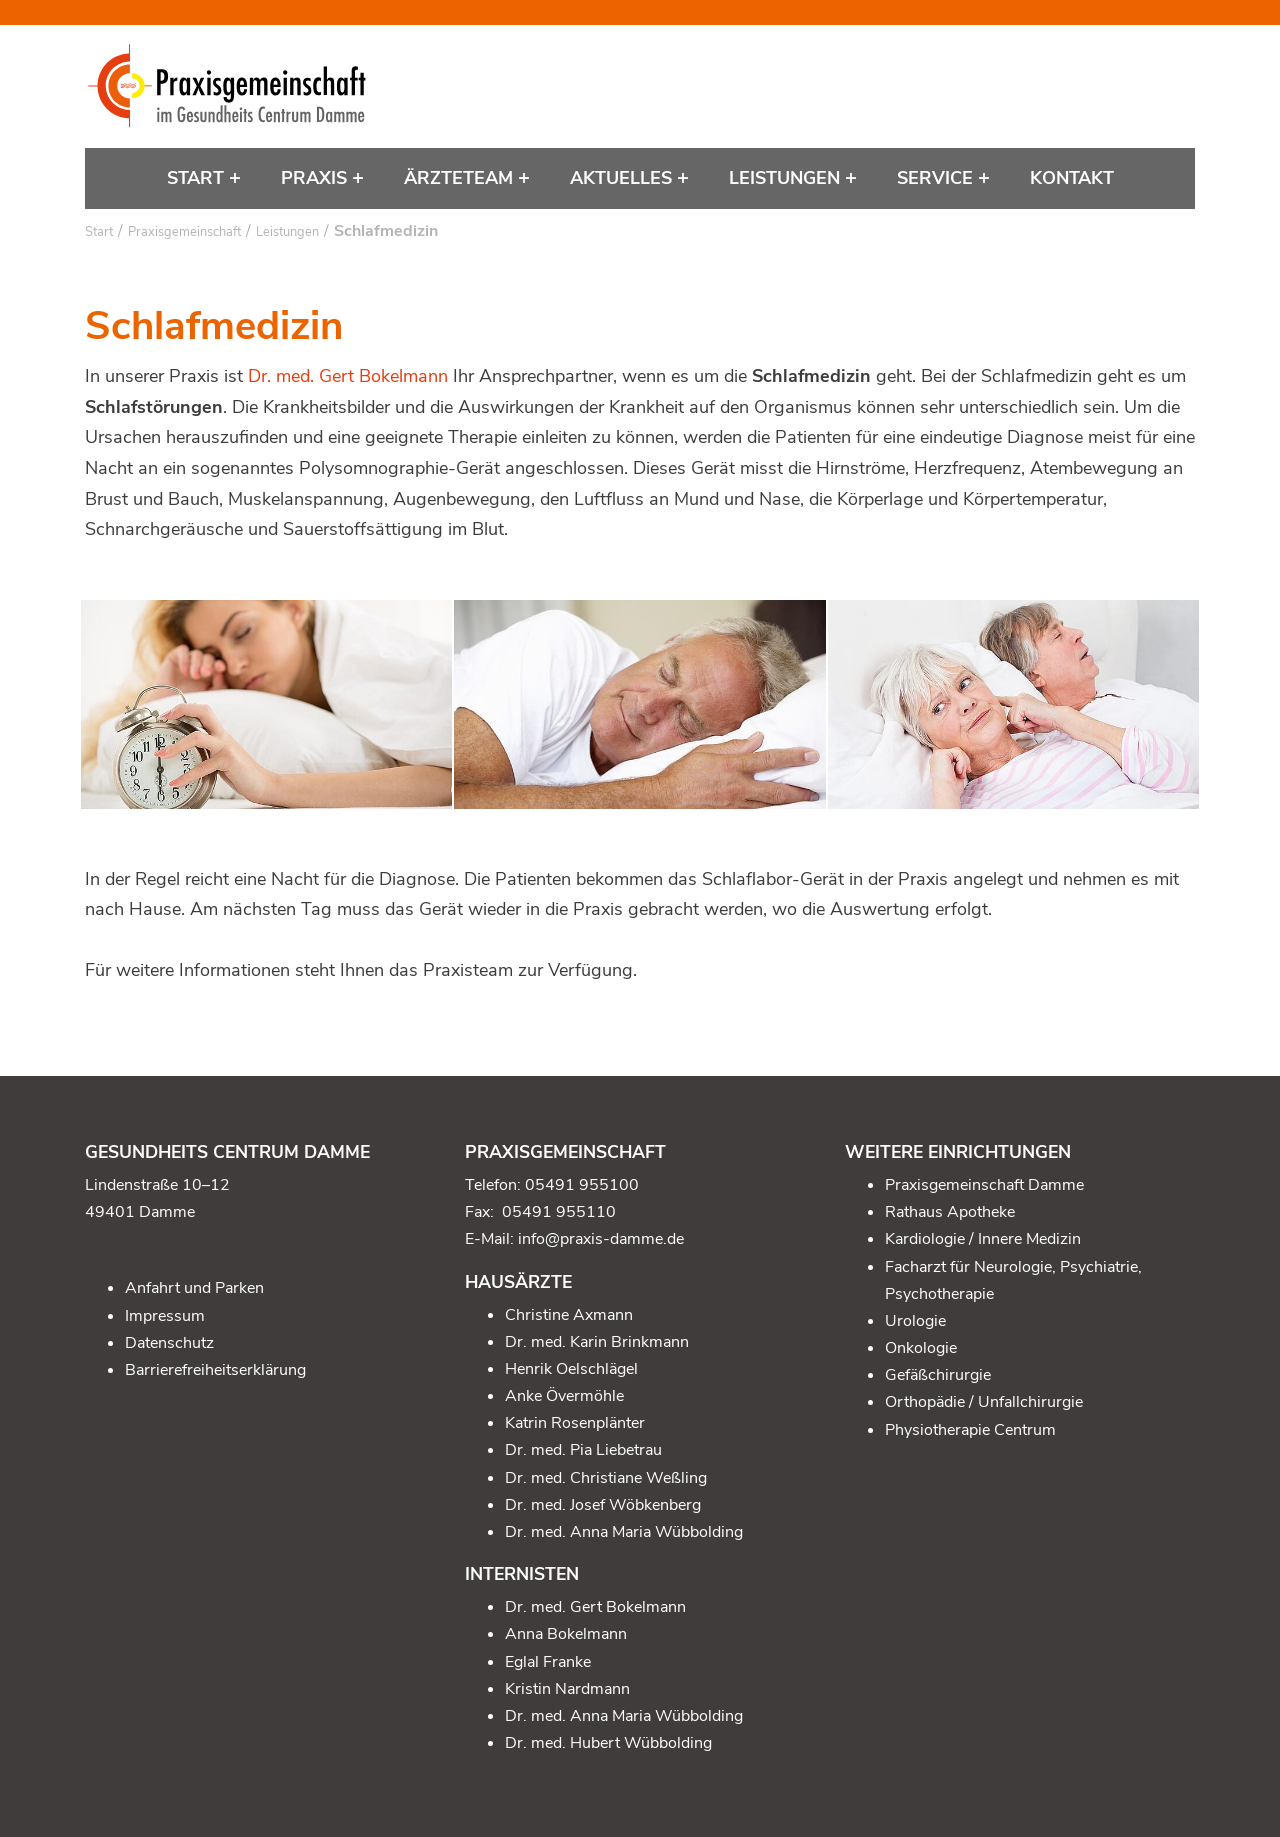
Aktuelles (623, 178)
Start (198, 178)
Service (937, 178)
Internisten (522, 1574)
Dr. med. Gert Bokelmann (348, 376)
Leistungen (787, 178)
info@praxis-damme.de (601, 1239)
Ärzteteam (461, 178)
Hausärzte (518, 1282)
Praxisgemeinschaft (184, 232)
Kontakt (1072, 178)
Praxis (316, 178)
